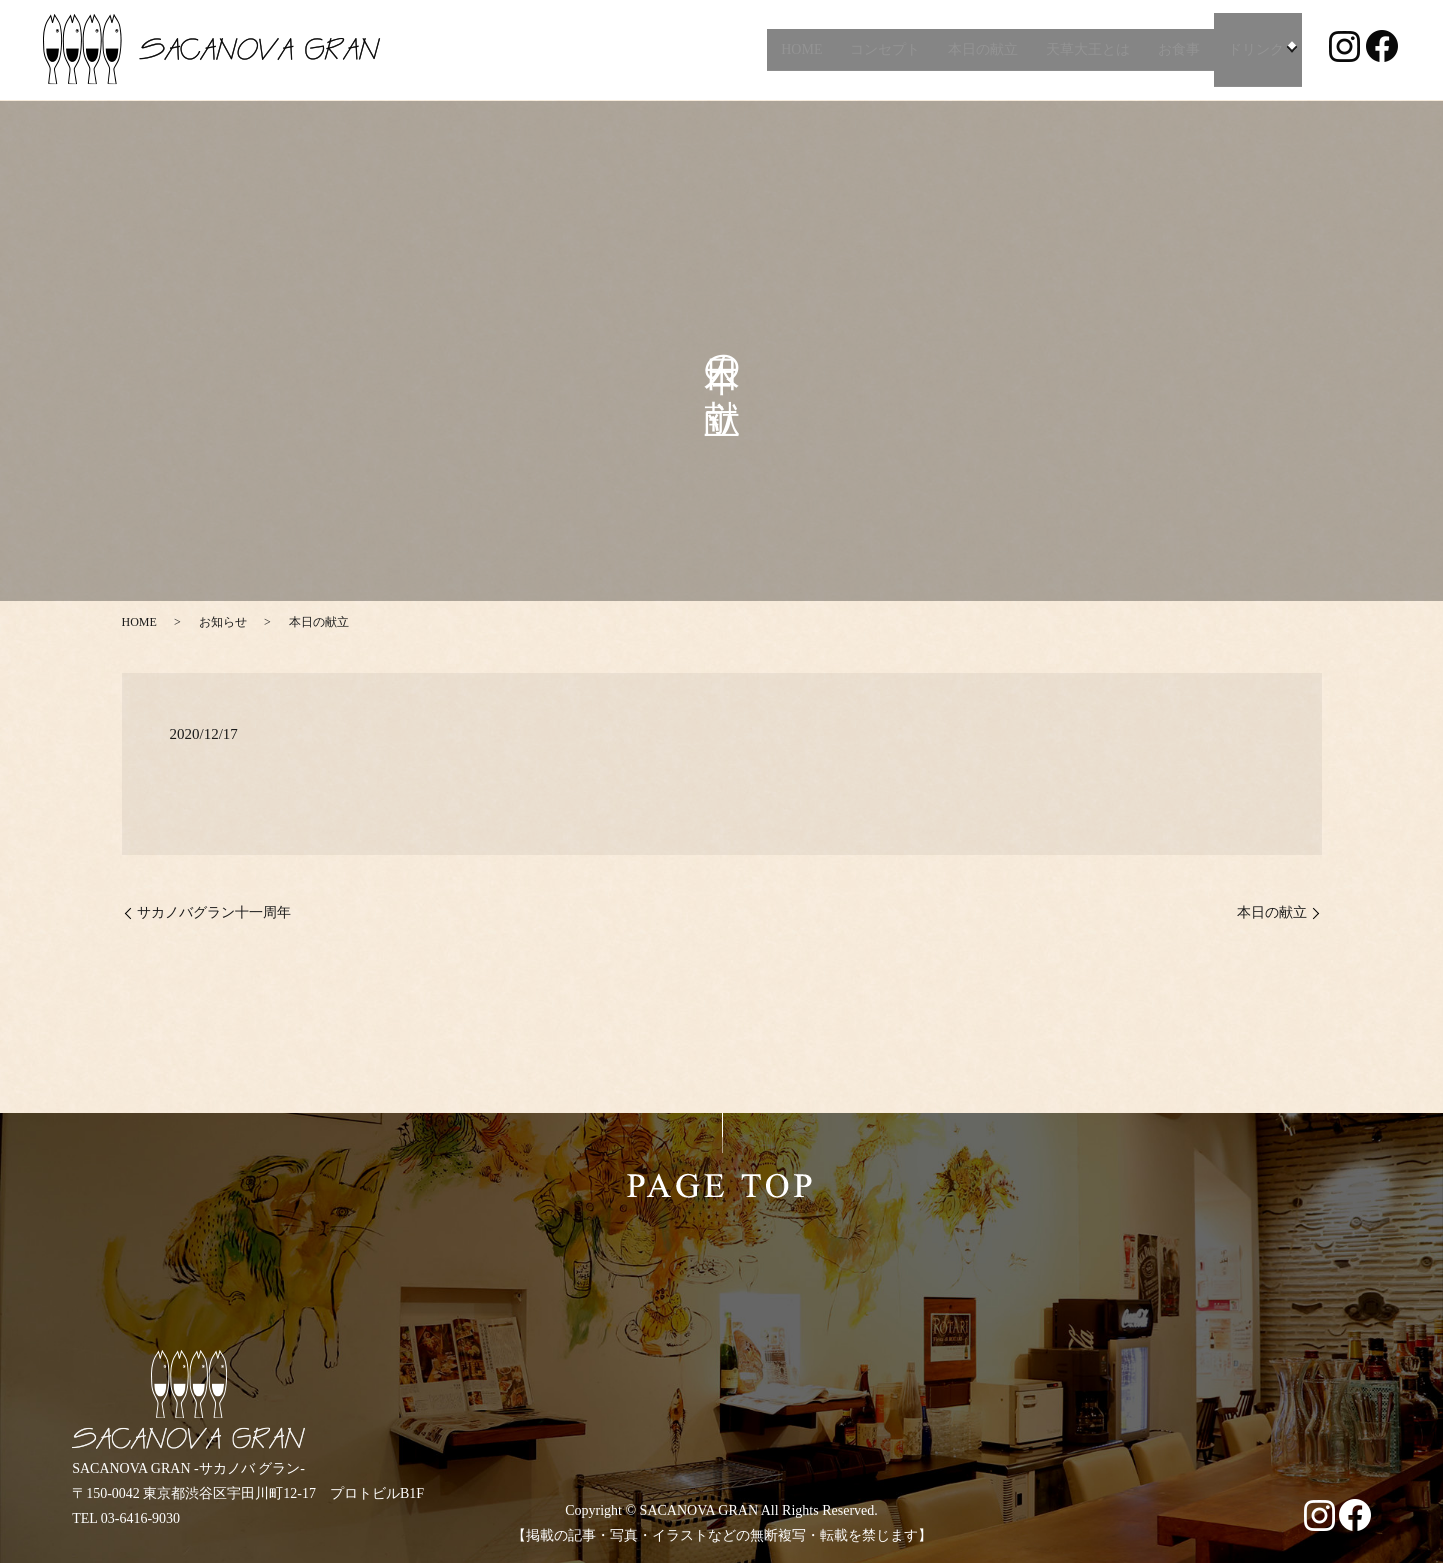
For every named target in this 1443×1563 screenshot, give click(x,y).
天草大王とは (1085, 49)
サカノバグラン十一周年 (214, 912)
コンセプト (882, 49)
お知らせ (223, 622)
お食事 (1176, 49)
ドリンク (1253, 49)
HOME (797, 49)
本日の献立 (980, 49)
